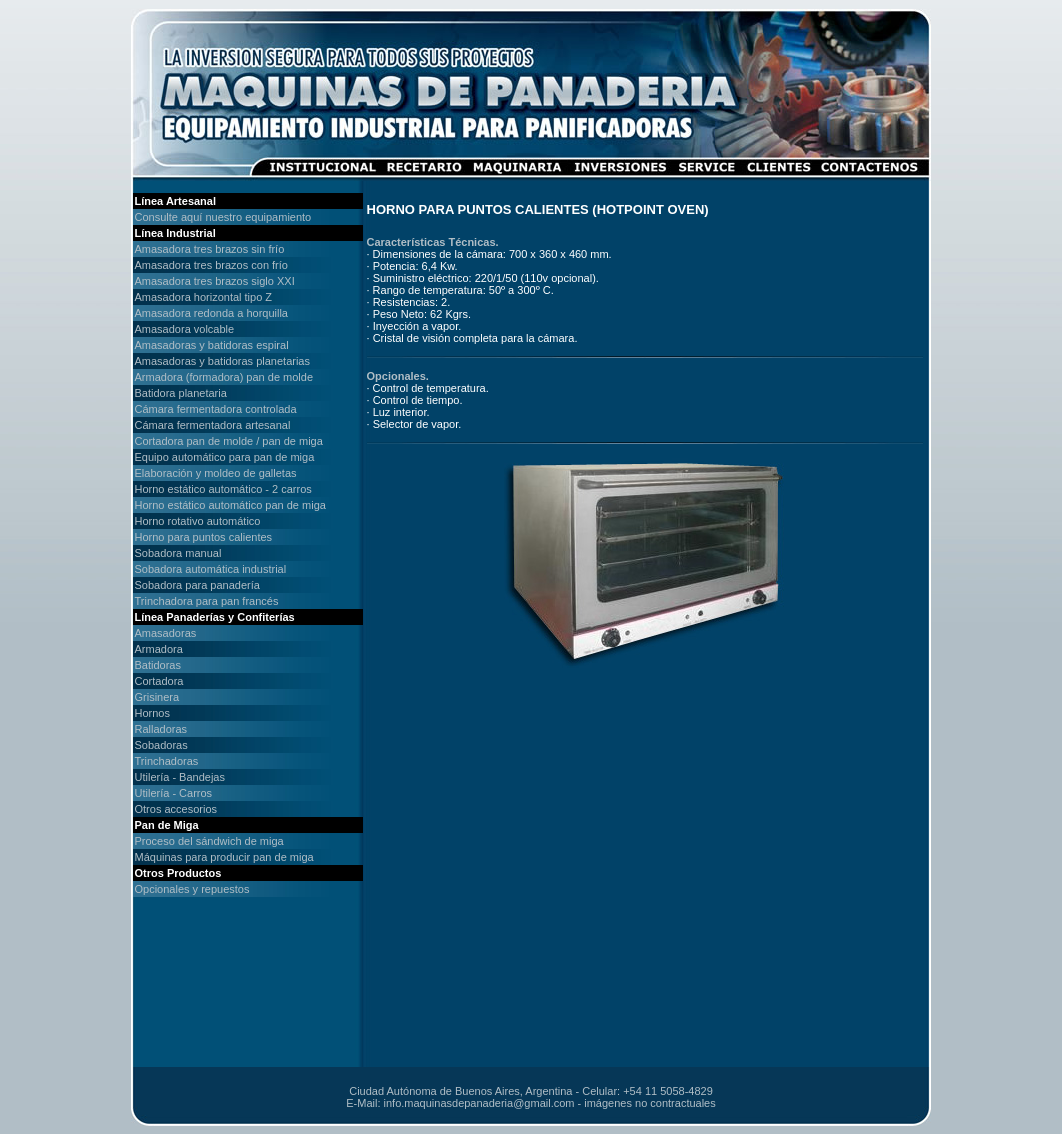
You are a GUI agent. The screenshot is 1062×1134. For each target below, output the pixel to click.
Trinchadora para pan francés (207, 601)
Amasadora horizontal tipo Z (204, 297)
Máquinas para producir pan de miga (224, 857)
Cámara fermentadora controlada (216, 409)
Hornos (152, 713)
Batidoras (158, 665)
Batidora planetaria (181, 393)
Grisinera (157, 697)
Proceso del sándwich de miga (209, 841)
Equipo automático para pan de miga (225, 457)
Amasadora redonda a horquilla (212, 313)
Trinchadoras (167, 761)
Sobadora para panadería (197, 585)
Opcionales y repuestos (192, 889)
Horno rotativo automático (198, 521)
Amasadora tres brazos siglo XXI (215, 281)
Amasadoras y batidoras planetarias (222, 361)
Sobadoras (161, 745)
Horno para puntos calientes (204, 537)
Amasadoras (166, 633)
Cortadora (159, 681)
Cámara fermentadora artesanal (213, 425)
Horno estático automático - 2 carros (223, 489)
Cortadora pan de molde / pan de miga (229, 441)
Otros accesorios (176, 809)
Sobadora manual (178, 553)
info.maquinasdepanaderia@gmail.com (479, 1103)
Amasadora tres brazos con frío (211, 265)
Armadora (159, 649)
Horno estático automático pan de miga (230, 505)
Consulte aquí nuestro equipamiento (223, 217)
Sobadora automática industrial (211, 569)
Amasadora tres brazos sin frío (210, 249)
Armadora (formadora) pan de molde (224, 377)
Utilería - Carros (174, 793)
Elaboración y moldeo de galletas (216, 473)
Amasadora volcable (185, 329)
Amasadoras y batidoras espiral (212, 345)
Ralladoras (161, 729)
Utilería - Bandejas (180, 777)
